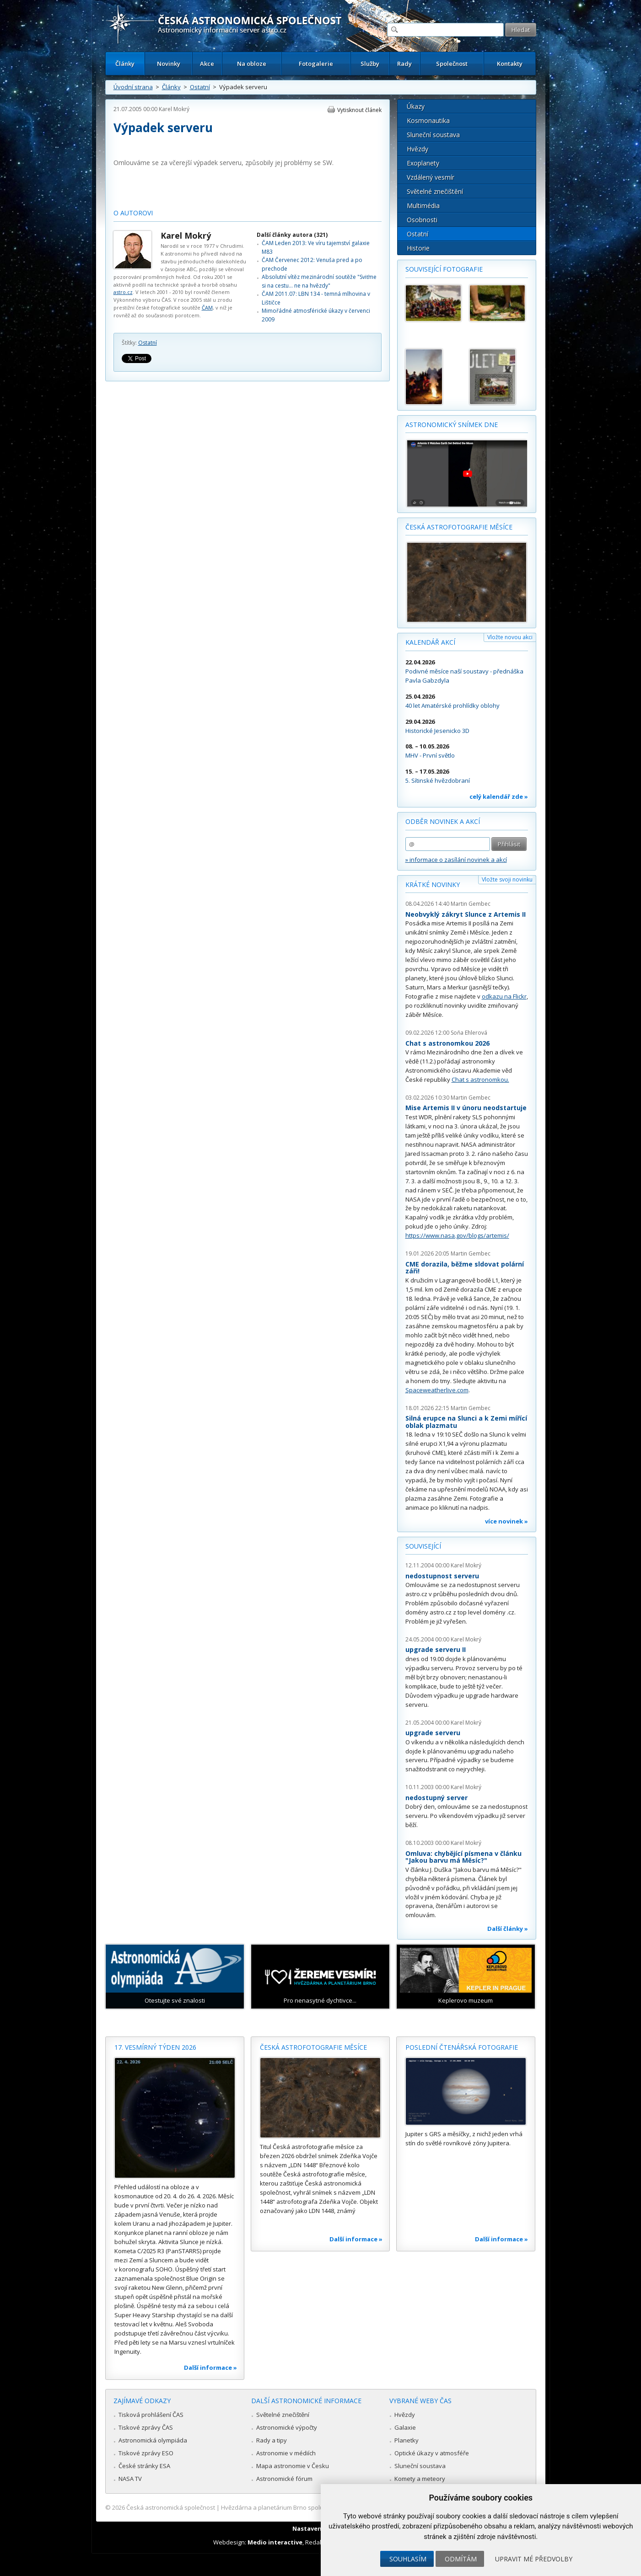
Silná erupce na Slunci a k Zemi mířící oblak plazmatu (466, 1422)
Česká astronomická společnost (170, 2507)
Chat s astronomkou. (480, 1079)
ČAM (207, 307)
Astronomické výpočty (286, 2427)
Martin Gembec (470, 904)
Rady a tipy (271, 2440)
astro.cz (123, 292)
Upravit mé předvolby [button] (533, 2559)
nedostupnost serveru (442, 1575)
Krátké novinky (432, 884)
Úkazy (416, 106)
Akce (207, 63)
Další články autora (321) (292, 235)
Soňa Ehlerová (469, 1033)
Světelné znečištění (435, 191)
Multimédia (423, 205)
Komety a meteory (419, 2478)
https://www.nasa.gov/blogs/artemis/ (457, 1235)
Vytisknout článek (359, 110)
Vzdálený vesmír (430, 177)
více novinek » (506, 1521)
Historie (418, 248)
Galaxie (405, 2427)
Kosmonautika (428, 120)
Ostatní (200, 87)
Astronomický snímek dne (451, 424)
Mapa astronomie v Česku (292, 2466)
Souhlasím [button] (407, 2559)
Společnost (452, 63)
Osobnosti (422, 219)
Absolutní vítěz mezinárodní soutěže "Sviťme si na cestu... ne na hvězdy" (319, 281)
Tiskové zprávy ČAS (146, 2427)
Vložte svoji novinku (507, 879)
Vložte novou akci (510, 637)
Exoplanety (423, 163)
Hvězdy (417, 148)
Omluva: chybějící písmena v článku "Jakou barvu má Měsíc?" (463, 1857)
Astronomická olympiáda (153, 2440)
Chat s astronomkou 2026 (447, 1043)
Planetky (406, 2440)
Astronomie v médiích (286, 2453)
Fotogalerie (316, 63)
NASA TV (130, 2478)
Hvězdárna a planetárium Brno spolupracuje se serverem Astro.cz (312, 2507)
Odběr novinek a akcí (442, 821)
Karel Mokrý (174, 109)
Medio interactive (275, 2542)
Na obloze (251, 63)
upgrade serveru (432, 1732)
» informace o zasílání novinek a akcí (456, 859)
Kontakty (509, 63)
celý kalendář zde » (498, 796)
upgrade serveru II (435, 1649)
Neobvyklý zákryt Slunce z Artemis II (465, 914)
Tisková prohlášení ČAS (151, 2414)
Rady (404, 63)
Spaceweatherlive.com (437, 1390)
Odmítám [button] (461, 2559)
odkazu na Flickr (504, 996)
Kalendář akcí (430, 642)
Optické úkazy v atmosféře (431, 2453)
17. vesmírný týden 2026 (155, 2047)
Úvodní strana (133, 87)
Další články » (507, 1928)
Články (125, 63)
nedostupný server (436, 1797)
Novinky (168, 63)
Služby (370, 63)
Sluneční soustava (433, 134)
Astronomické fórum (284, 2478)
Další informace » (210, 2367)
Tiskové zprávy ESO (146, 2453)
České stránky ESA (144, 2466)
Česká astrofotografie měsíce (458, 527)
